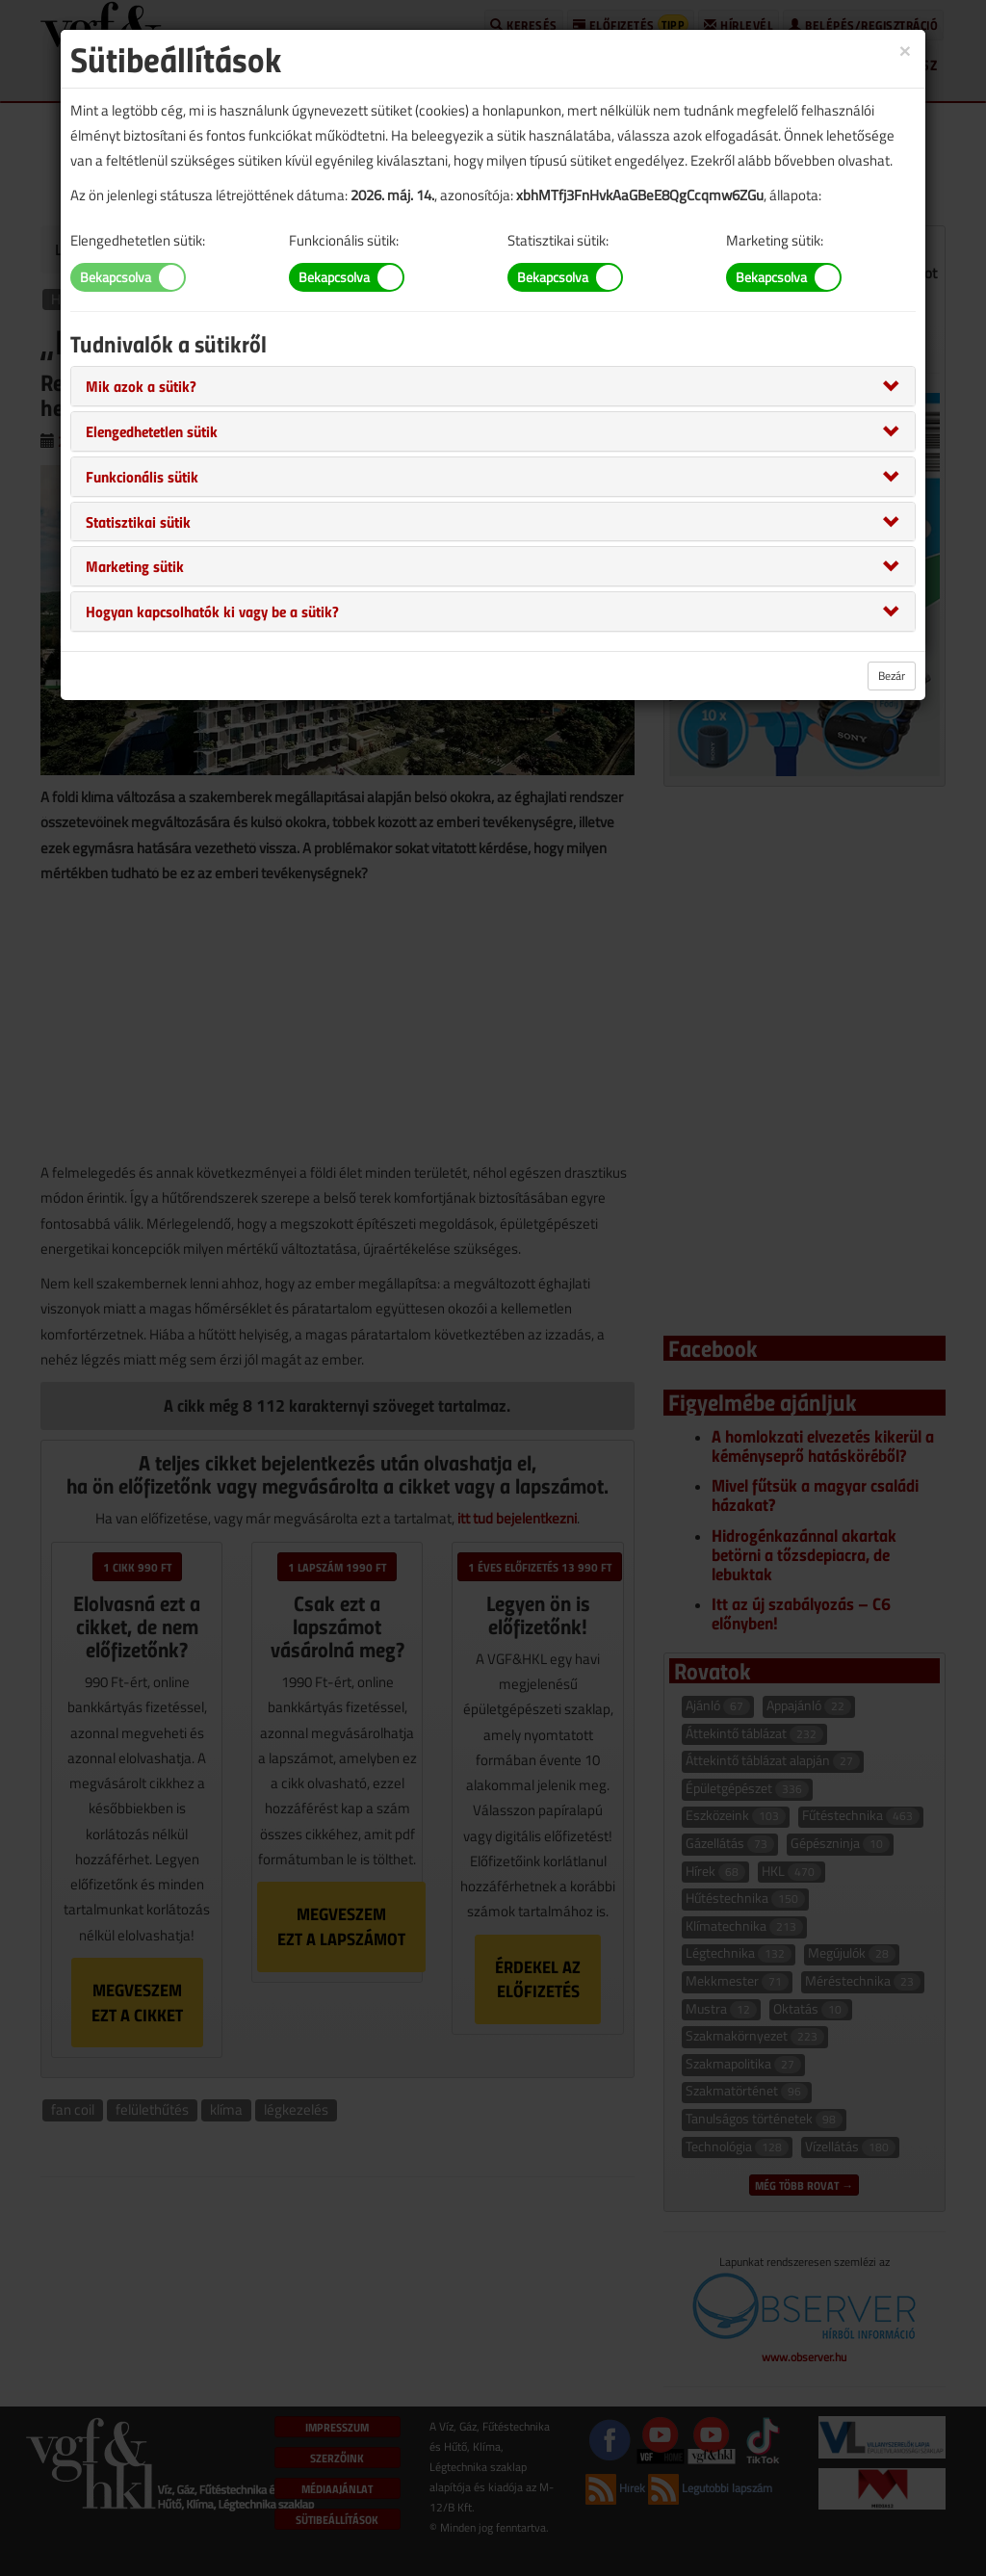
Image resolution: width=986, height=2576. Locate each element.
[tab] (493, 386)
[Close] (905, 49)
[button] (141, 385)
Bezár (891, 675)
